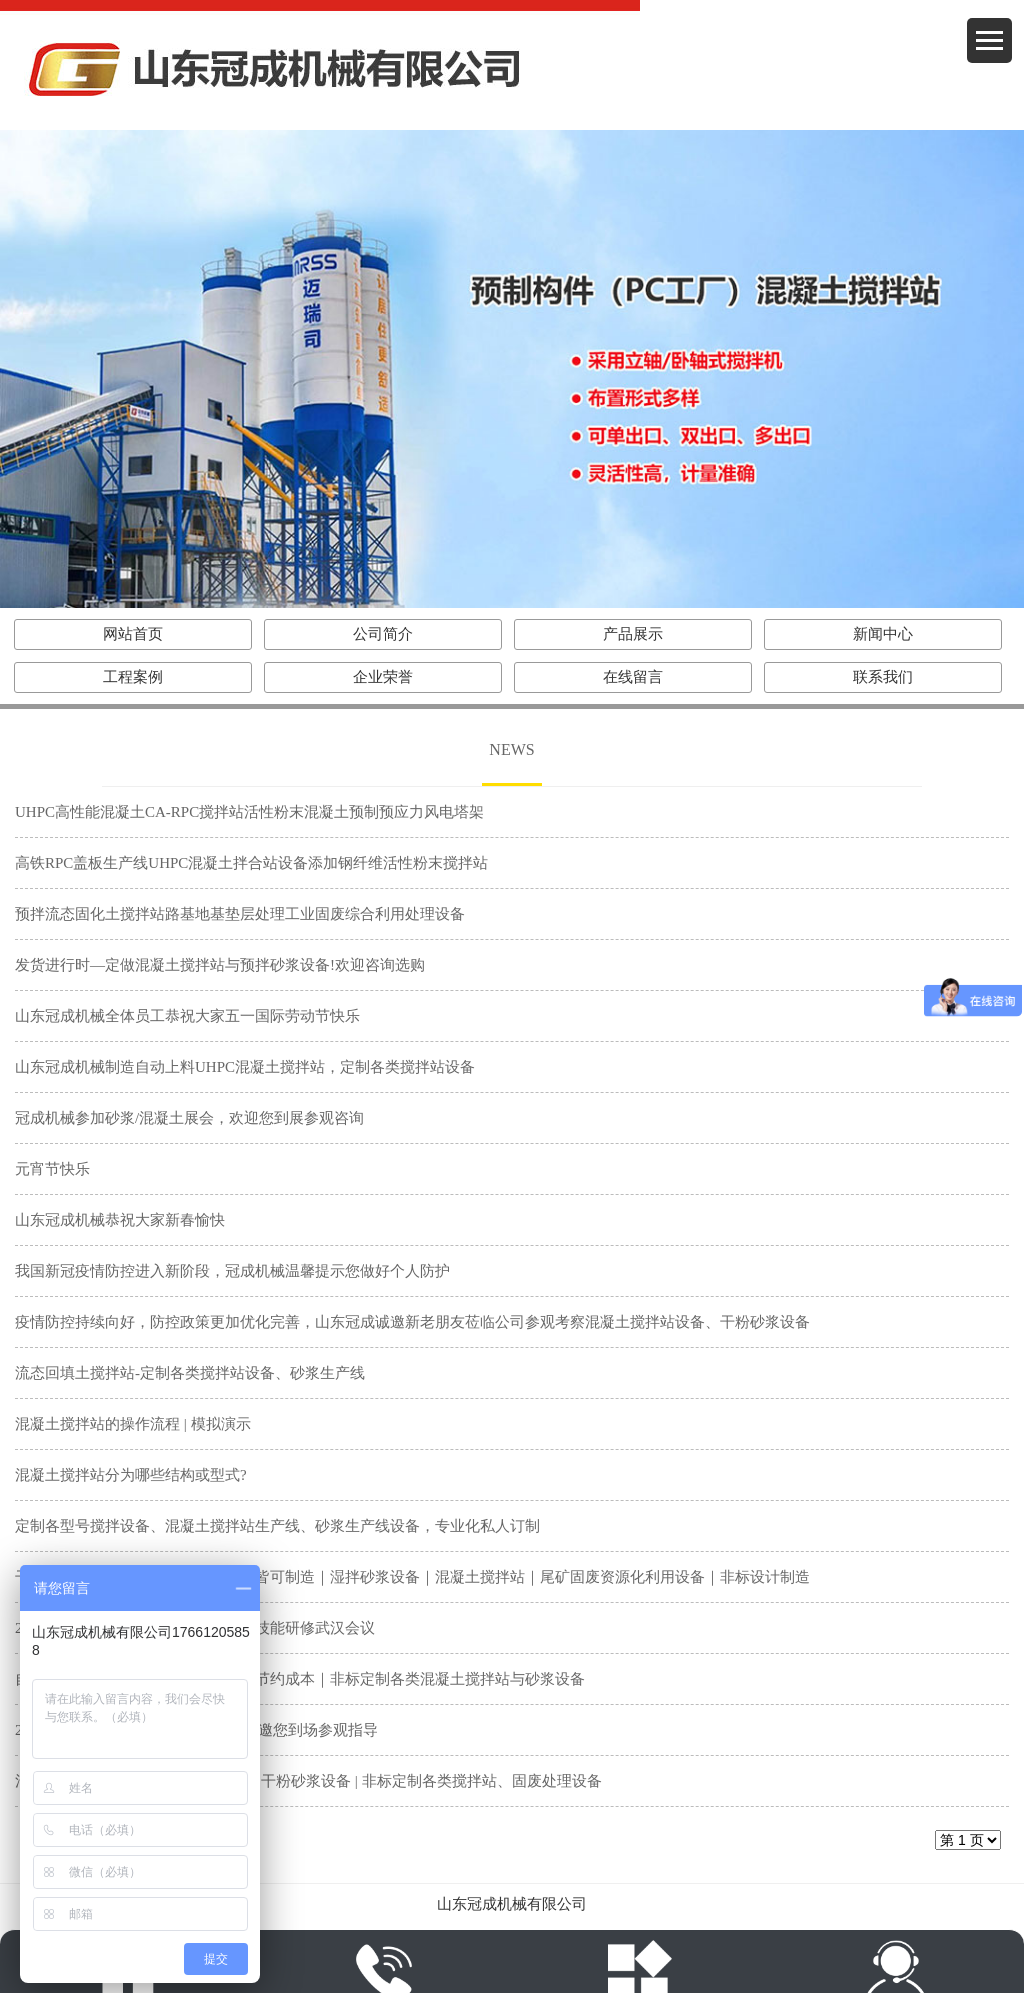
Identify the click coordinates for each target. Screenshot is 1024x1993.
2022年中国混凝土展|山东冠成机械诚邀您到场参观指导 (196, 1730)
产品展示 (633, 634)
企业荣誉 (383, 677)
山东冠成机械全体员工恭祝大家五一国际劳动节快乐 (187, 1016)
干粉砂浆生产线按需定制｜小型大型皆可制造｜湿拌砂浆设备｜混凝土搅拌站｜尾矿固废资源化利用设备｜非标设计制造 (412, 1577)
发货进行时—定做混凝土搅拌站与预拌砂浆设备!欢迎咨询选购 (220, 965)
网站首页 (133, 634)
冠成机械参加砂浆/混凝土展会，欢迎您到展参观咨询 (189, 1118)
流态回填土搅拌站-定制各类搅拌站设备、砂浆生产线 (190, 1373)
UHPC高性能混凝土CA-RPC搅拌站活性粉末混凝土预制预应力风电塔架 (249, 812)
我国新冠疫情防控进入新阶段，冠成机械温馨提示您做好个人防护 (232, 1271)
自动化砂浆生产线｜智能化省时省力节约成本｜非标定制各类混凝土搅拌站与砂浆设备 (300, 1679)
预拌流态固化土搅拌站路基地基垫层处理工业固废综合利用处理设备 (240, 914)
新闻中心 (883, 634)
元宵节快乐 (52, 1169)
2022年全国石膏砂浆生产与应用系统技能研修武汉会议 (195, 1628)
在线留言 (633, 677)
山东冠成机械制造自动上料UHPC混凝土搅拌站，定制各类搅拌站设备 (245, 1067)
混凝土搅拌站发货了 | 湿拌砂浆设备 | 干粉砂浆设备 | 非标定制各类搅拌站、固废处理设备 (308, 1781)
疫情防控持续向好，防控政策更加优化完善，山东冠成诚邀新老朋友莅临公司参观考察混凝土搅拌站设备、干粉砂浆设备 (412, 1322)
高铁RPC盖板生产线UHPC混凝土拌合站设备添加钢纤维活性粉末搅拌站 (251, 863)
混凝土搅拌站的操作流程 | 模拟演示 (133, 1424)
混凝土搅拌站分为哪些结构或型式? (131, 1475)
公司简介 (383, 634)
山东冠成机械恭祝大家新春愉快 (120, 1220)
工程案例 (133, 677)
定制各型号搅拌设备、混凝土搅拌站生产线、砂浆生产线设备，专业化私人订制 (277, 1526)
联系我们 (883, 677)
